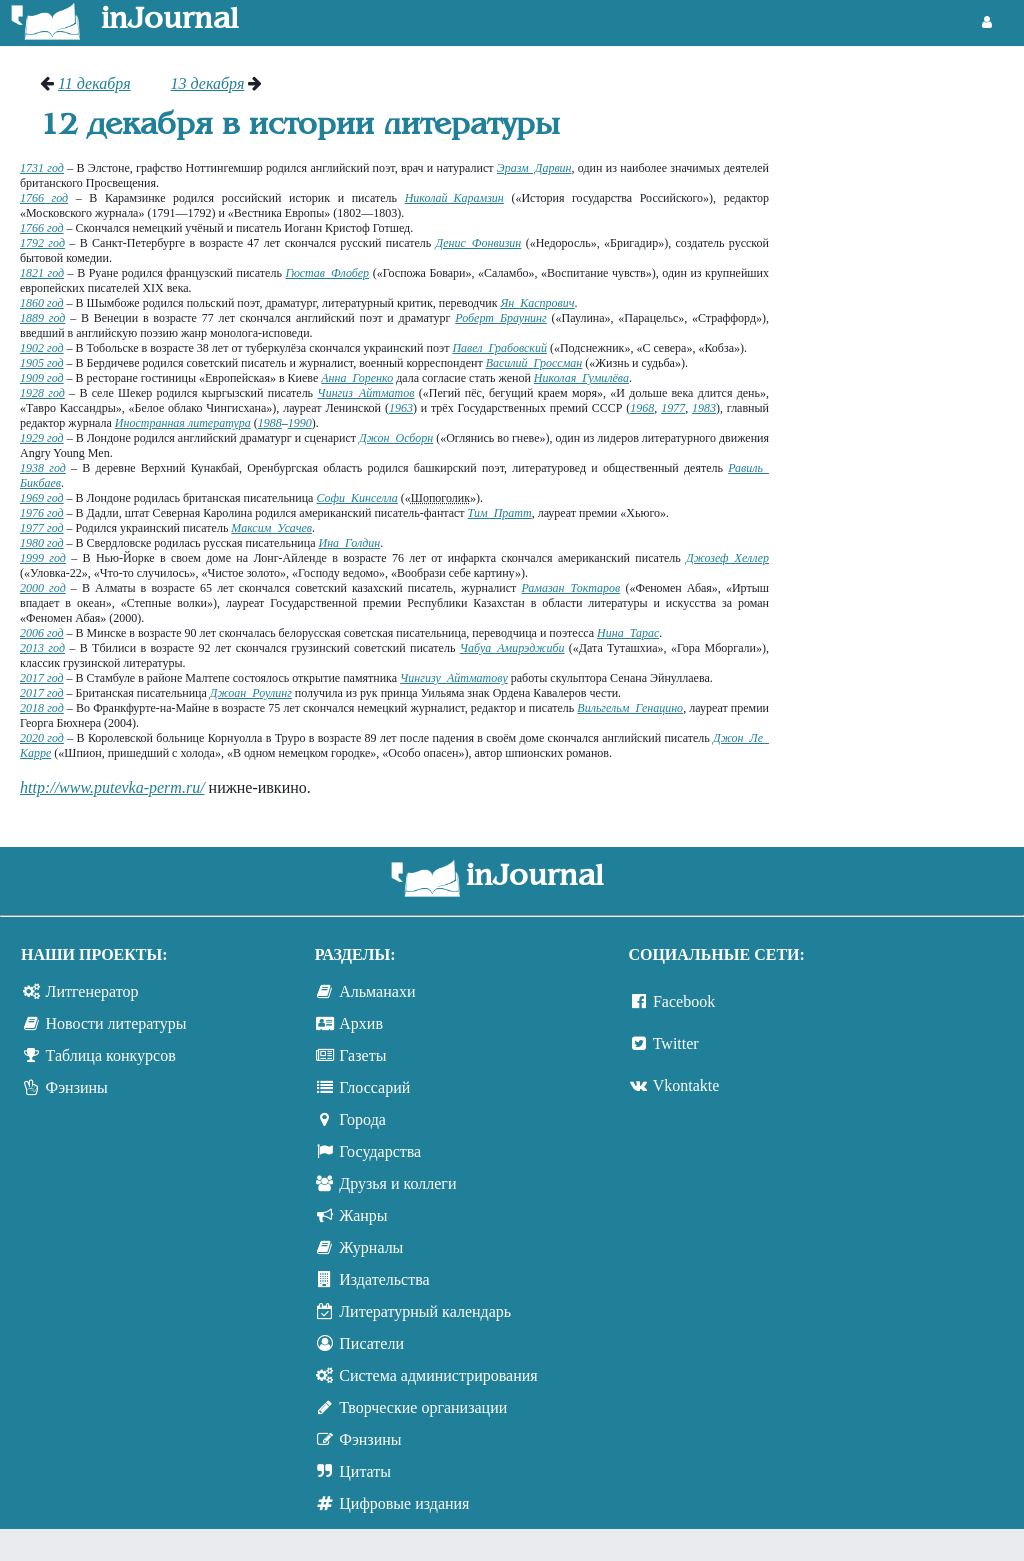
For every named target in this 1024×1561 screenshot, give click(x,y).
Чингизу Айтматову (454, 678)
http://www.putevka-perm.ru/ (112, 787)
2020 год (42, 738)
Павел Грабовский (499, 348)
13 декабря (208, 83)
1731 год (42, 168)
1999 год (43, 558)
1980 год (42, 543)
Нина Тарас (628, 633)
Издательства (384, 1279)
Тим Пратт (500, 513)
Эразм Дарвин (534, 168)
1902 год (42, 348)
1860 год (42, 303)
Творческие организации (423, 1407)
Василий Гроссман (534, 363)
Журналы (371, 1247)
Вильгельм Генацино (630, 708)
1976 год (42, 513)
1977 (673, 408)
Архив (361, 1023)
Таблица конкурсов (111, 1055)
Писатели (371, 1343)
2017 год (42, 678)
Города (362, 1119)
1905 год (42, 363)
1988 (270, 423)
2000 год (43, 588)
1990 (300, 423)
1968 (642, 408)
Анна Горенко (357, 378)
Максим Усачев (271, 528)
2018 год (42, 708)
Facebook (684, 1001)
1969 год (42, 498)
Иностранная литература (183, 423)
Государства (380, 1151)
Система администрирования (438, 1375)
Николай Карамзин (454, 198)
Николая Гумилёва (581, 378)
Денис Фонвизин (479, 243)
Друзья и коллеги (397, 1183)
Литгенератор (92, 991)
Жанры (363, 1215)
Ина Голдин (349, 543)
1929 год (42, 438)
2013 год (42, 648)
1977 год (42, 528)
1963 (401, 408)
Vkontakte (686, 1085)
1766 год (44, 198)
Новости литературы (116, 1023)
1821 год (42, 273)
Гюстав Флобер (327, 273)
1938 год (43, 468)
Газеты (362, 1055)
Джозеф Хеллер (727, 558)
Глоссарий (374, 1087)
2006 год (42, 633)
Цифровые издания (404, 1503)
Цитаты (365, 1471)
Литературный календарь (425, 1311)
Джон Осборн (396, 438)
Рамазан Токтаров (570, 588)
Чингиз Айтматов (365, 393)
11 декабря (94, 83)
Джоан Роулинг (251, 693)
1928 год (42, 393)
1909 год (42, 378)
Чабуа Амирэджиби (512, 648)
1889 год (42, 318)
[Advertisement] (906, 150)
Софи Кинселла (356, 498)
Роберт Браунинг (500, 318)
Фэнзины (77, 1087)
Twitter (676, 1043)
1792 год (42, 243)
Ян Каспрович (537, 303)
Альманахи (377, 991)
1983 (704, 408)
